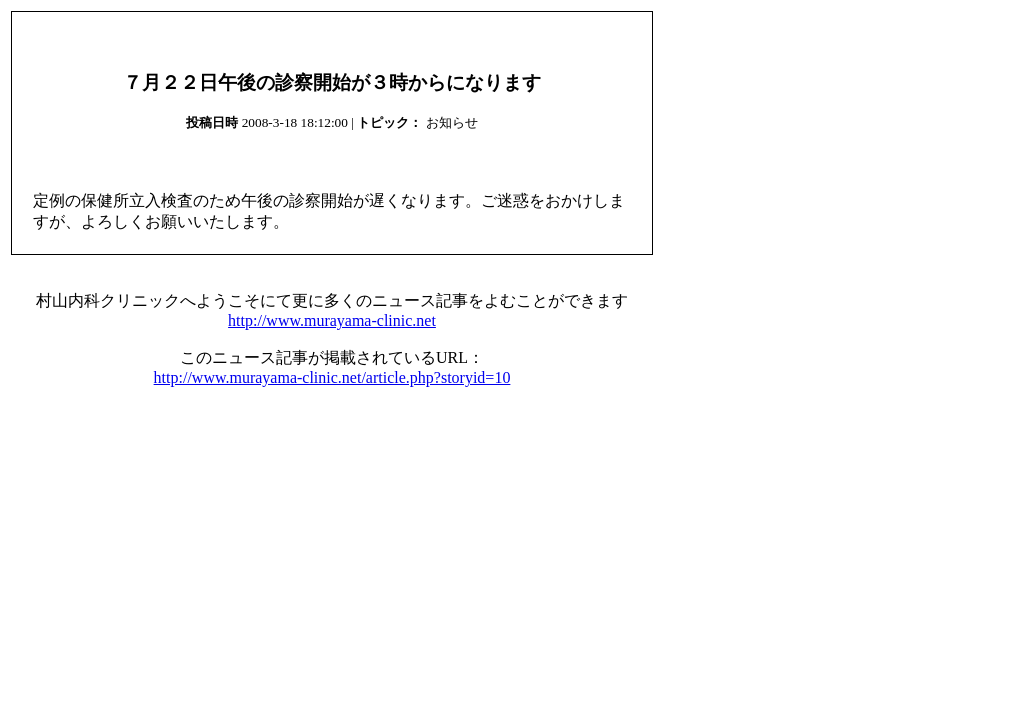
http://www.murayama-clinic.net (332, 320)
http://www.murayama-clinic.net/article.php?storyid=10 (332, 377)
